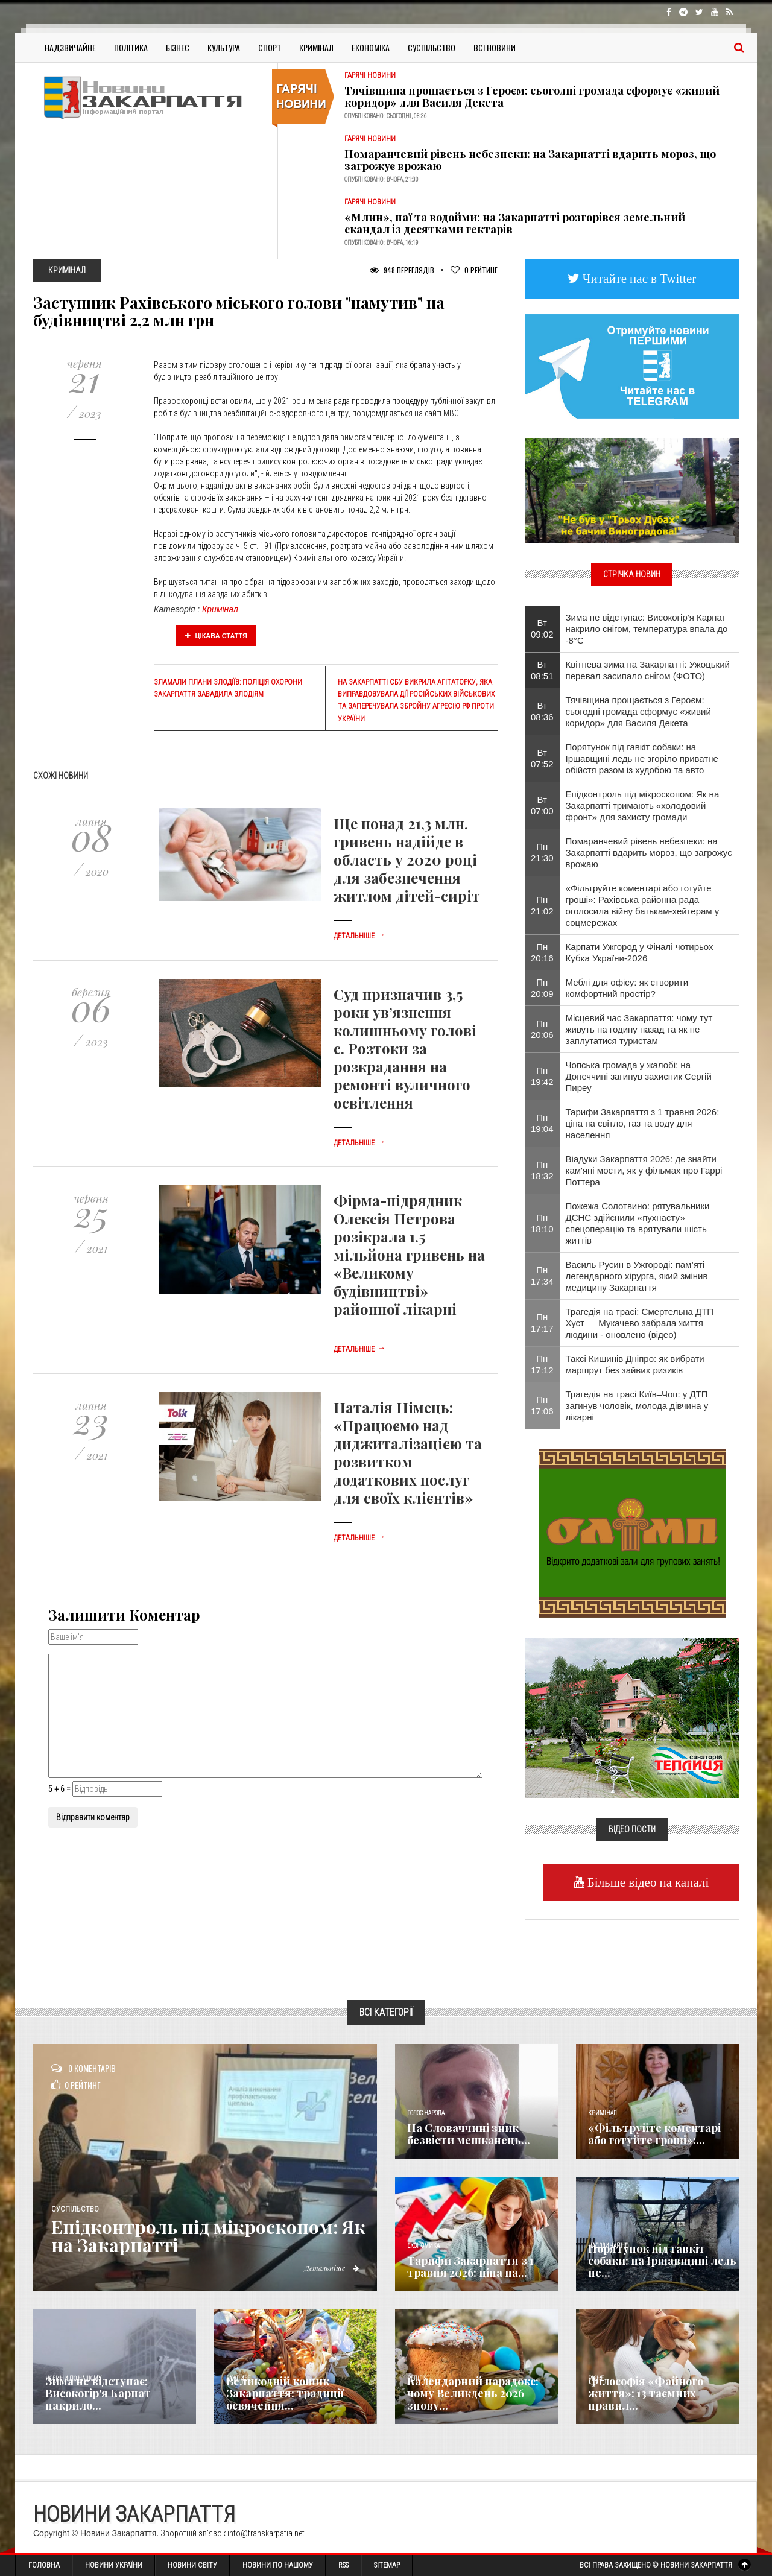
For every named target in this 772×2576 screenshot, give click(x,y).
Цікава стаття (216, 635)
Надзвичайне (70, 47)
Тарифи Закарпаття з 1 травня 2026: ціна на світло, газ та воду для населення (643, 1123)
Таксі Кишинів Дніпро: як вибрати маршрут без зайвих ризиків (635, 1364)
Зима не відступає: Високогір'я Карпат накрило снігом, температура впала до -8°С (647, 628)
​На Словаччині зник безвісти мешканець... (468, 2134)
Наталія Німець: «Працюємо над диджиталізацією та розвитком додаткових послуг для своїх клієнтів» (408, 1452)
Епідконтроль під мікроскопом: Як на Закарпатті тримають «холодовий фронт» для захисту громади (643, 805)
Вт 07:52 (542, 758)
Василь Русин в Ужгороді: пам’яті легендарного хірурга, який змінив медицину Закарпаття (637, 1276)
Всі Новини (494, 47)
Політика (131, 47)
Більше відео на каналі (646, 1882)
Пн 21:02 (542, 905)
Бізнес (177, 47)
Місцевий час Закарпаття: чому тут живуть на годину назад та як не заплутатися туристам (639, 1029)
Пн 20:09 (542, 988)
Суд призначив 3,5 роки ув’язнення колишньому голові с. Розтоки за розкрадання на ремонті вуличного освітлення (405, 1048)
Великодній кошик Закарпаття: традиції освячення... (285, 2393)
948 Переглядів (402, 270)
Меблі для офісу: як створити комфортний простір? (627, 988)
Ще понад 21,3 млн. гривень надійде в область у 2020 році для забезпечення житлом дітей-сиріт (407, 859)
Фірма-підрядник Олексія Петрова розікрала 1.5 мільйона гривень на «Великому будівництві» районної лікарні (409, 1254)
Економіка (371, 47)
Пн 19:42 (542, 1076)
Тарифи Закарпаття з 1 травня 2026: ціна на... (470, 2266)
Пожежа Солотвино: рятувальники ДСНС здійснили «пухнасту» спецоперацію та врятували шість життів (638, 1223)
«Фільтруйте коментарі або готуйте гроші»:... (654, 2134)
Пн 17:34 (542, 1275)
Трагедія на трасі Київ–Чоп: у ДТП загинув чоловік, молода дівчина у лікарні (637, 1405)
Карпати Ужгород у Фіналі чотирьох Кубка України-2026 (639, 952)
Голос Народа (426, 2113)
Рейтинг (474, 270)
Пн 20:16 (542, 952)
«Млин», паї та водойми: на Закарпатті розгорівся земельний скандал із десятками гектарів (514, 223)
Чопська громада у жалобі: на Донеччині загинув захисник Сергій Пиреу (639, 1076)
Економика (423, 2245)
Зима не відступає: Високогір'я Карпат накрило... (98, 2393)
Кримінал (316, 47)
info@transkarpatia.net (266, 2533)
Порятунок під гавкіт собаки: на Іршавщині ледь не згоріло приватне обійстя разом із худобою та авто (642, 758)
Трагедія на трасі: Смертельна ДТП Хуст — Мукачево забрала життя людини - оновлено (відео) (640, 1323)
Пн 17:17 (542, 1323)
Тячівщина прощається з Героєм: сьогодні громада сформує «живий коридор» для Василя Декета (532, 96)
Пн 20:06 (542, 1029)
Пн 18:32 (542, 1170)
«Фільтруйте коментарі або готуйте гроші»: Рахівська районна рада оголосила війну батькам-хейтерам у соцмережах (643, 905)
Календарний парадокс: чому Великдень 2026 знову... (473, 2393)
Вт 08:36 (542, 711)
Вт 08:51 (542, 670)
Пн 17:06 (542, 1405)
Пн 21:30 (542, 852)
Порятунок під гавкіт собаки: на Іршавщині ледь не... (662, 2260)
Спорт (269, 47)
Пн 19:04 (542, 1123)
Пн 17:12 (542, 1364)
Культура (223, 47)
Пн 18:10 (542, 1223)
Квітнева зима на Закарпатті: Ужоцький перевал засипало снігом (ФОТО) (648, 670)
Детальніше (359, 936)
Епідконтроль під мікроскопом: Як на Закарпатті (208, 2236)
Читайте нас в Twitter (638, 278)
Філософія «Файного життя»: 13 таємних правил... (645, 2393)
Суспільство (431, 47)
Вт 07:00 (542, 805)
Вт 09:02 (542, 628)
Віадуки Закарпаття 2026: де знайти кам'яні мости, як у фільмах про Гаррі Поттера (644, 1170)
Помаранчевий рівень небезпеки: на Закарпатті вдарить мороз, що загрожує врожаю (530, 160)
